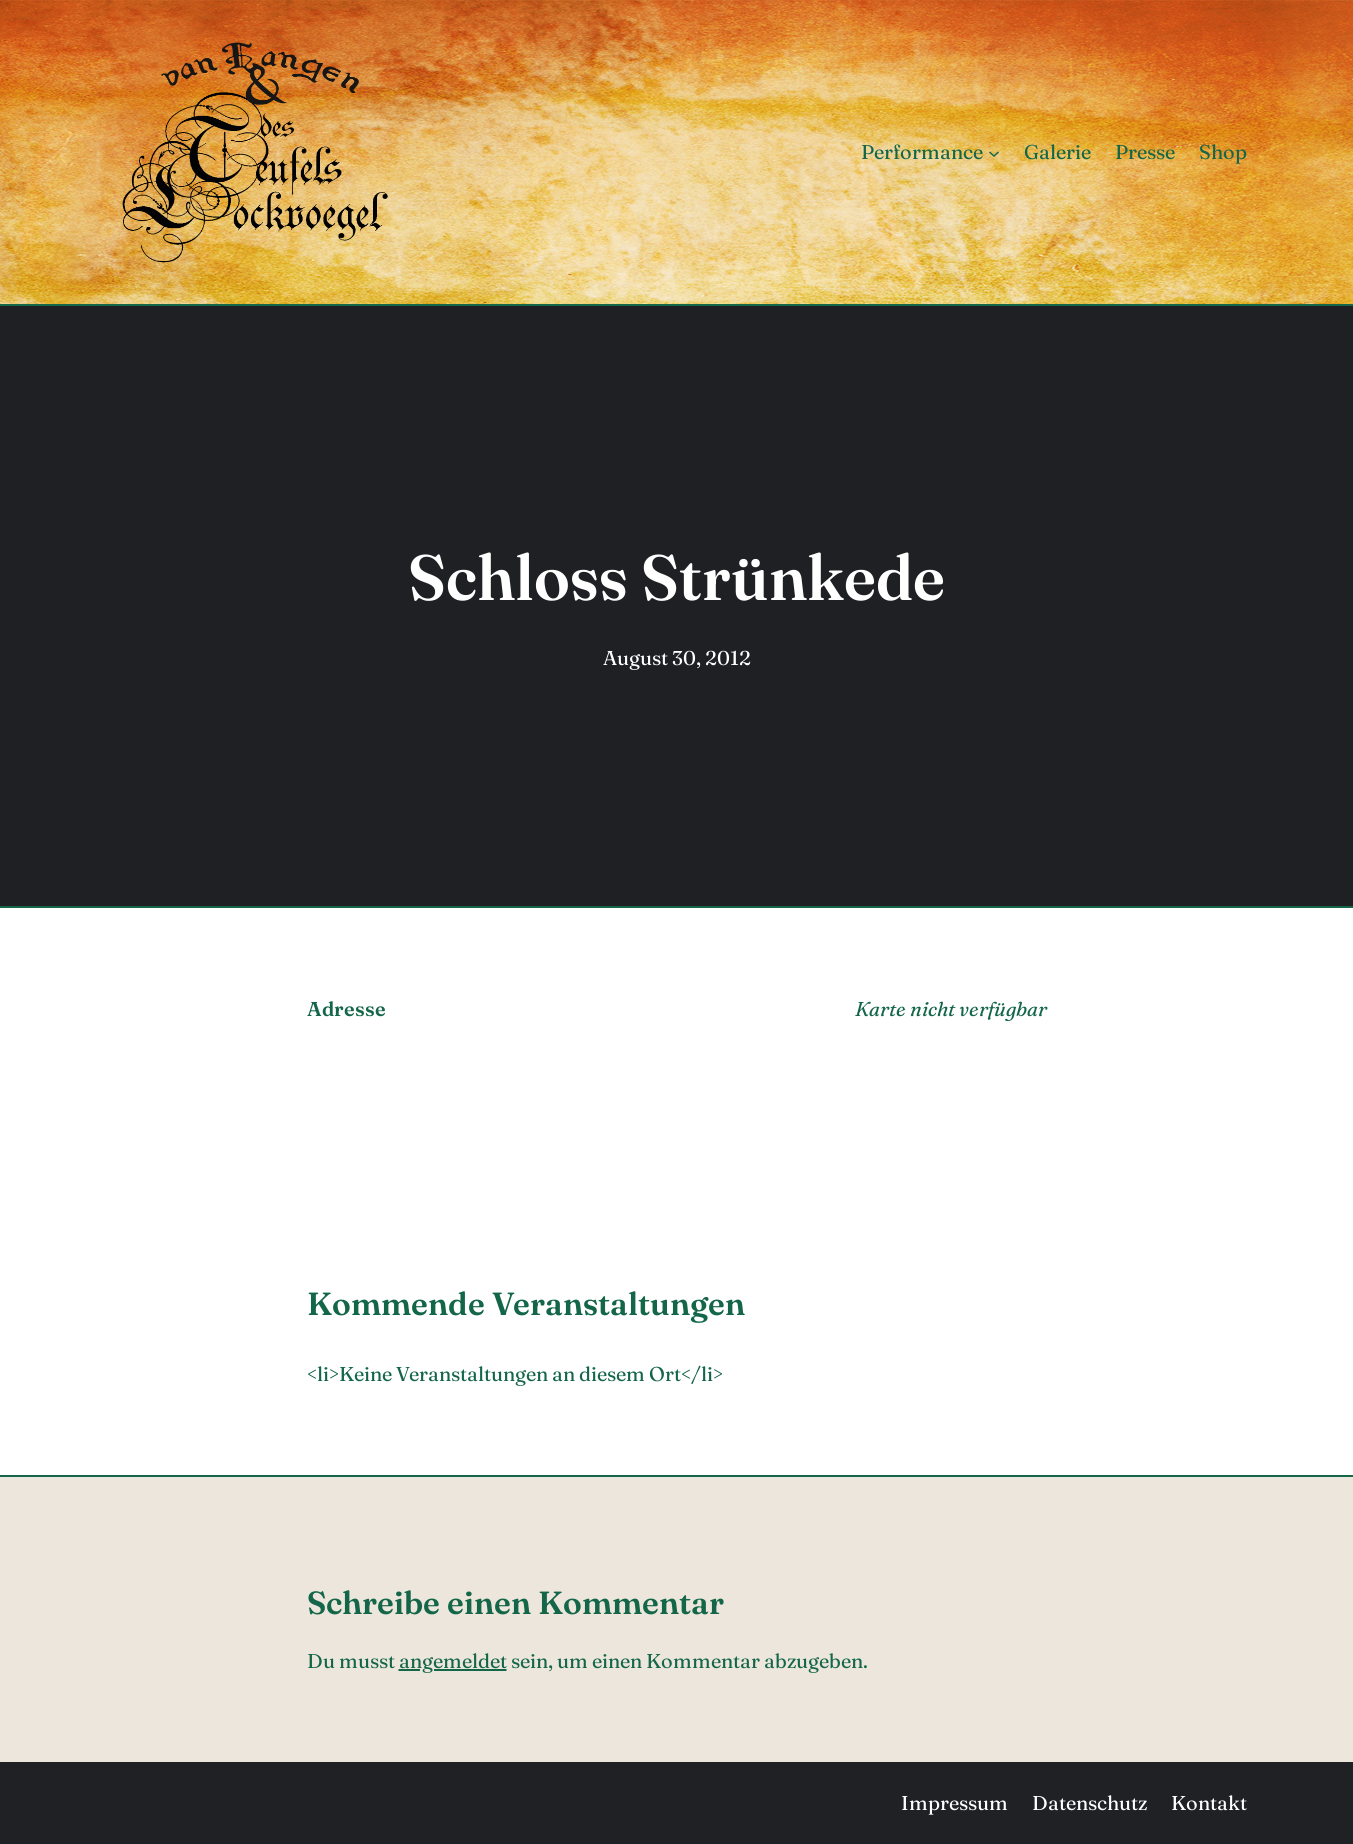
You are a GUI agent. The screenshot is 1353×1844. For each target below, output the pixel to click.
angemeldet (453, 1660)
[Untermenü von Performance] (994, 152)
